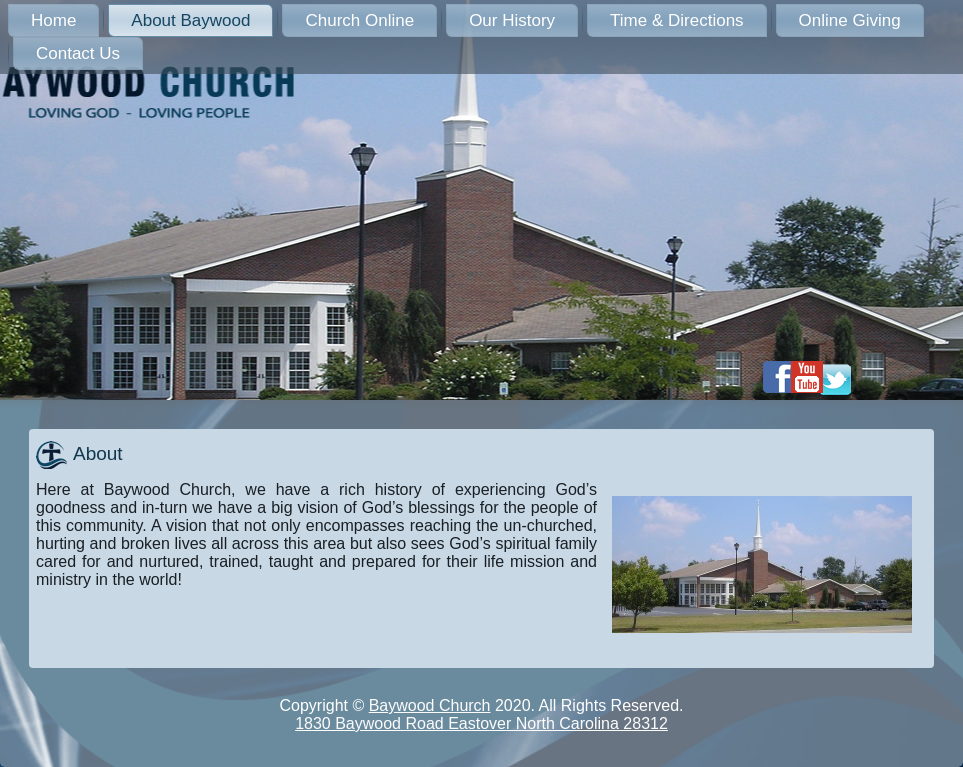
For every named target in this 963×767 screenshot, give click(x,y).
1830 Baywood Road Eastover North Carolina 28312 (481, 723)
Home (53, 20)
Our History (512, 20)
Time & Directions (677, 20)
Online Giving (850, 20)
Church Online (359, 20)
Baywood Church (430, 705)
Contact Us (78, 53)
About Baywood (190, 20)
